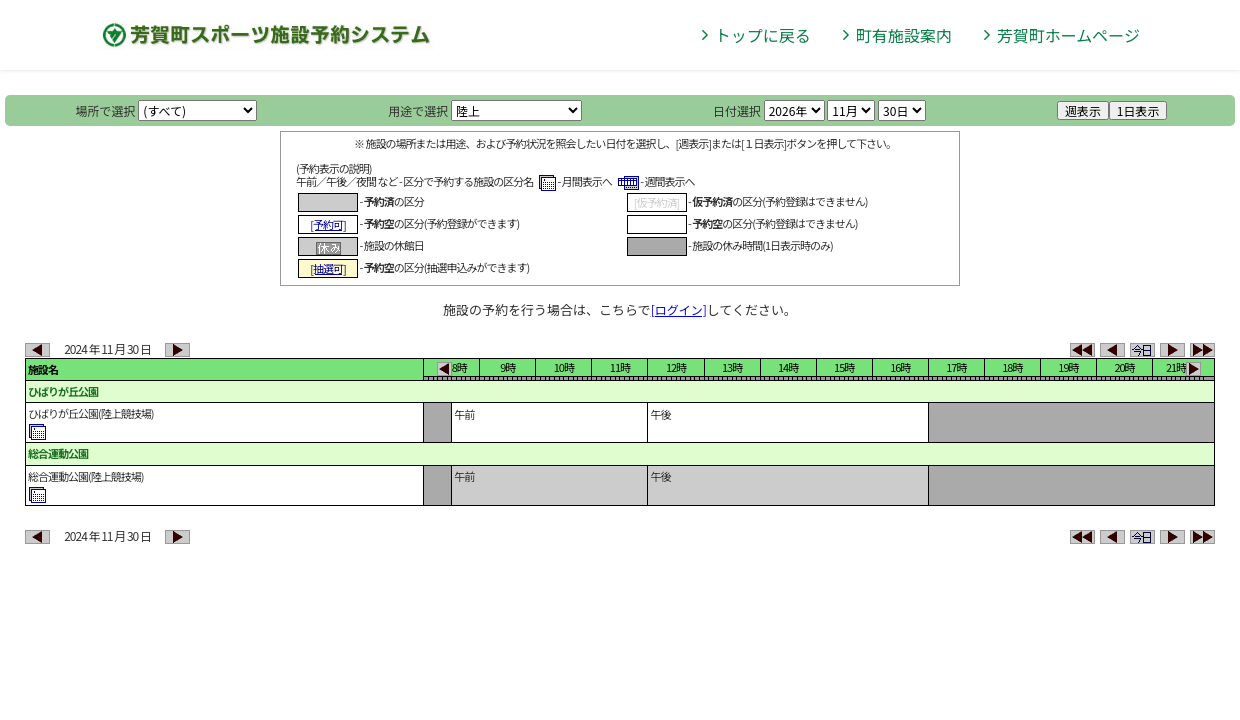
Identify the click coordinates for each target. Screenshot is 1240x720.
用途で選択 (418, 110)
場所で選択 (106, 110)
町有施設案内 (904, 35)
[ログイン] (679, 309)
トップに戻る (763, 35)
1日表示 (1138, 110)
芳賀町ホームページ (1068, 35)
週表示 (1083, 110)
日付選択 (737, 110)
